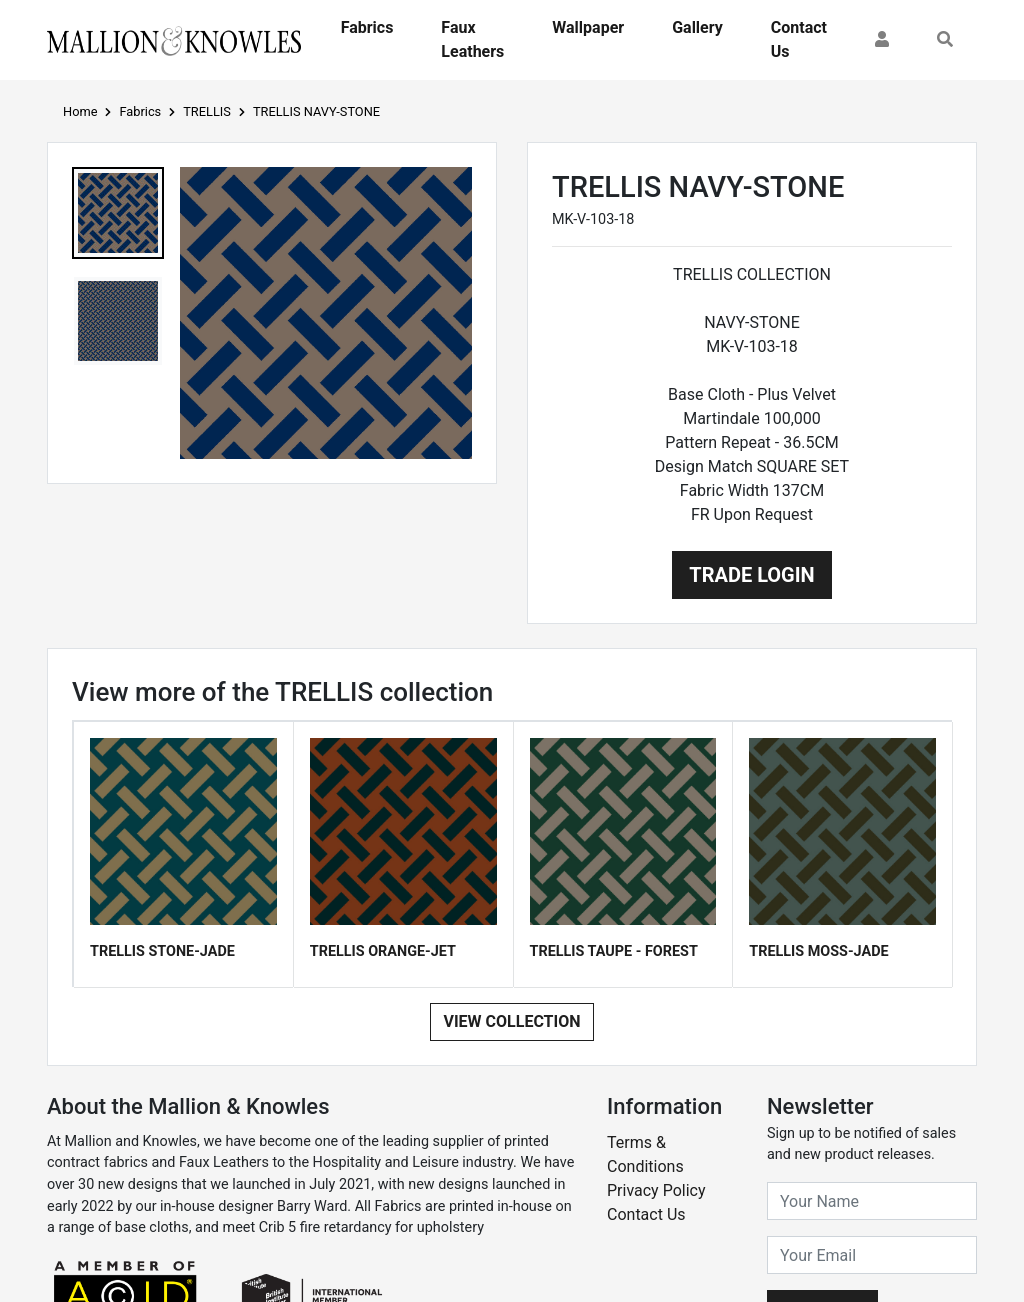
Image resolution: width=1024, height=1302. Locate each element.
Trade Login (751, 575)
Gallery (697, 27)
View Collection (511, 1021)
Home (80, 111)
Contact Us (799, 39)
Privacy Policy (656, 1190)
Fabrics (367, 27)
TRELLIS (207, 111)
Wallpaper (588, 27)
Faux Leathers (472, 39)
